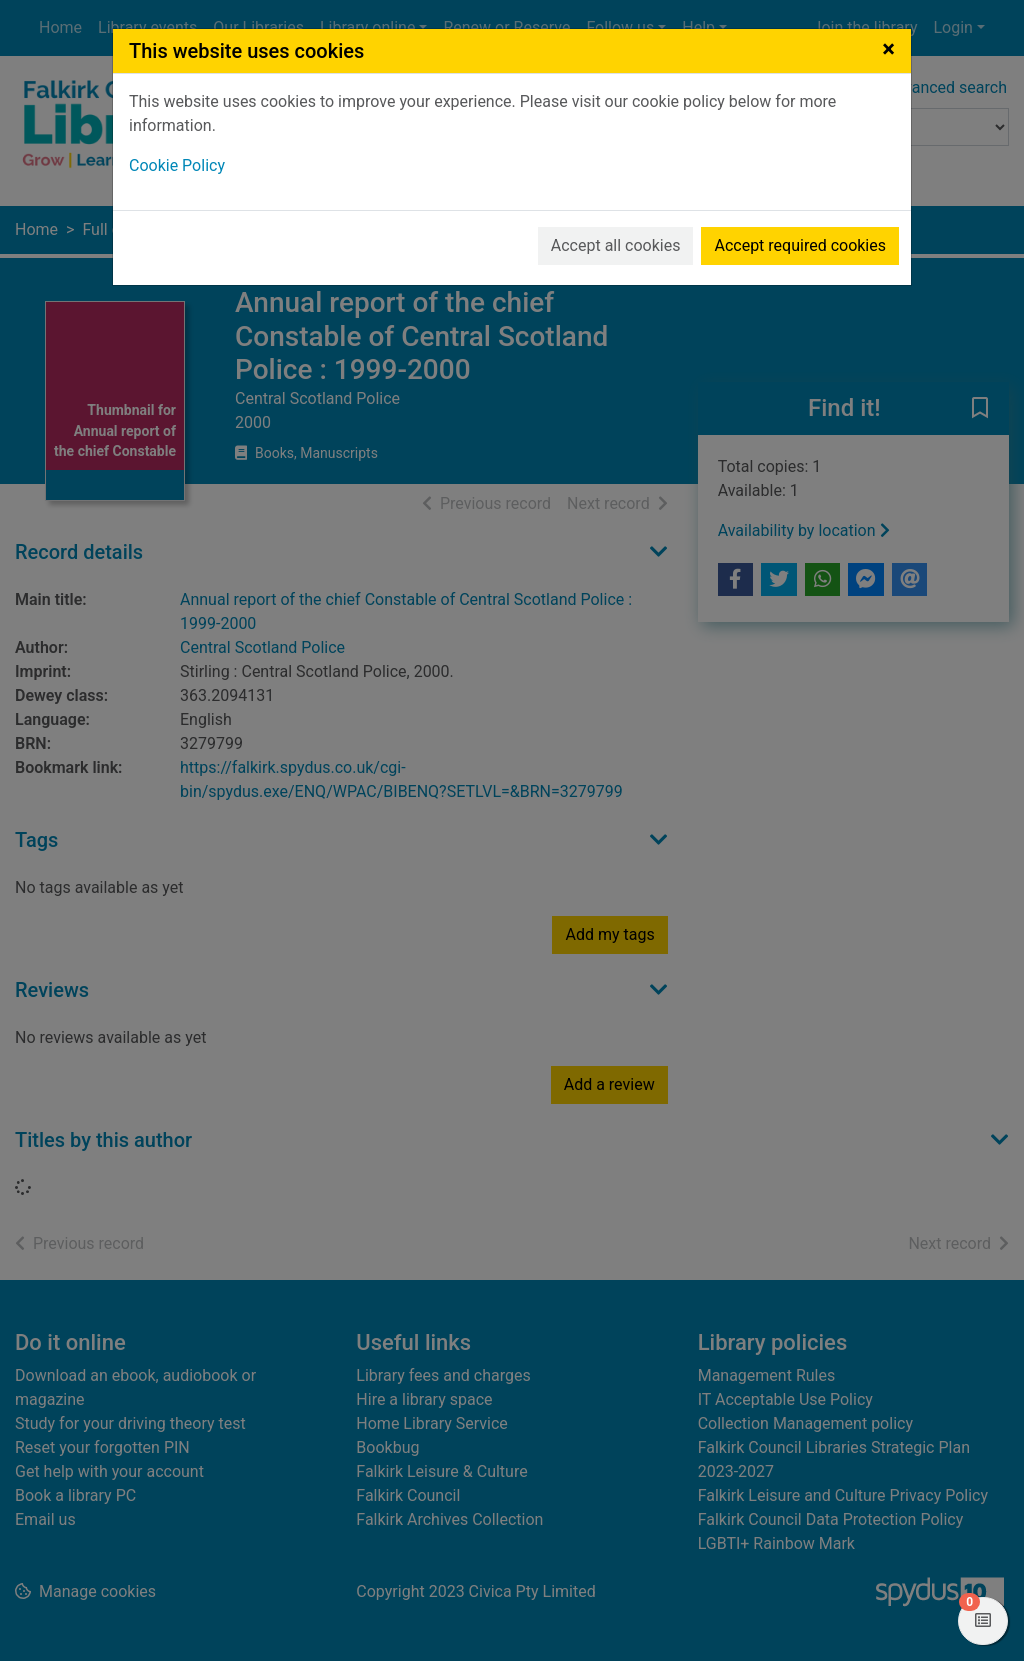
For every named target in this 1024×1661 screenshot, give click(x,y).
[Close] (888, 49)
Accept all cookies (616, 245)
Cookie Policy (177, 165)
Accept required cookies (800, 245)
